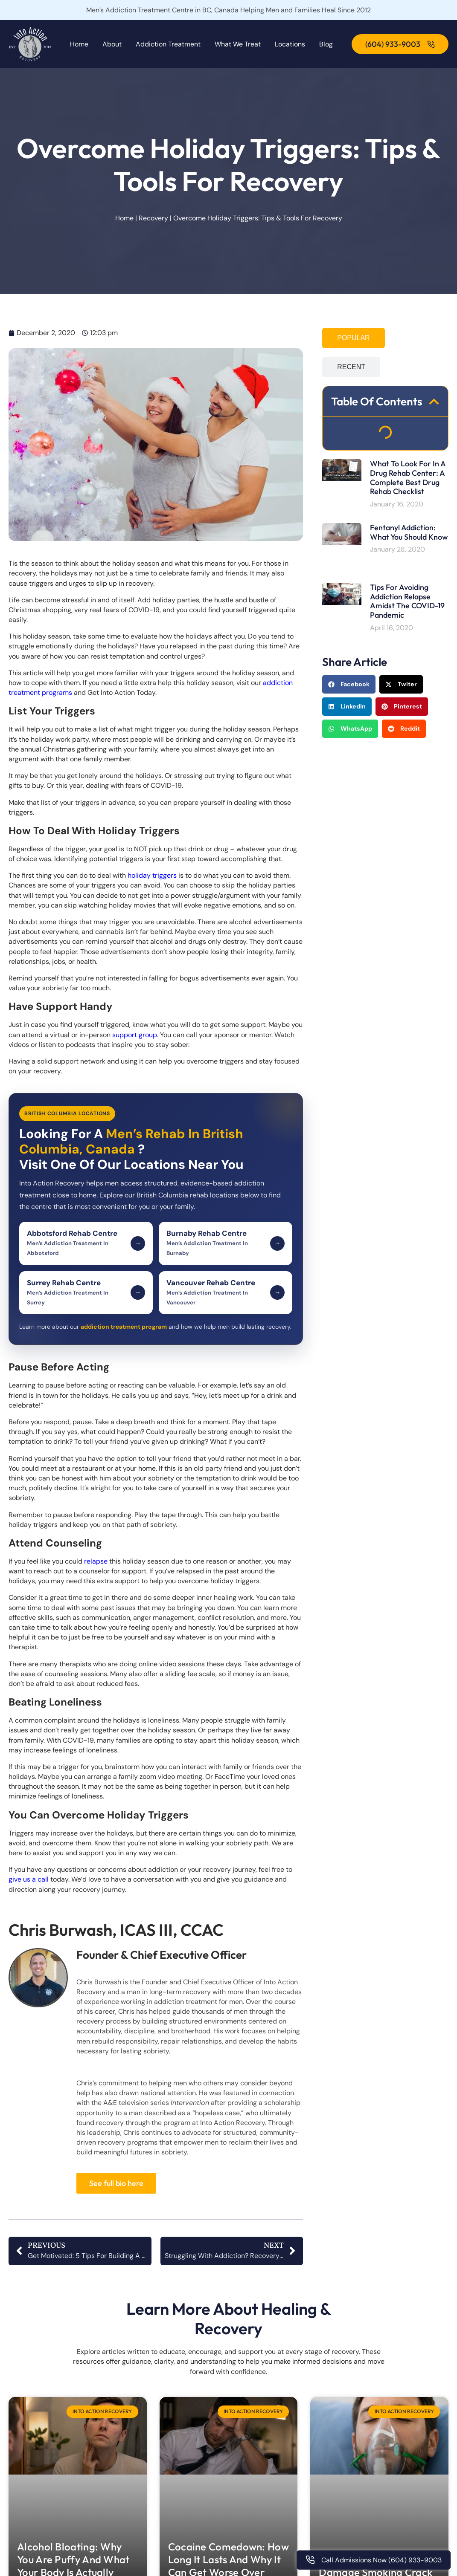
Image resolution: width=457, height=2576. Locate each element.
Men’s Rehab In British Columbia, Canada (131, 1141)
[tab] (353, 338)
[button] (434, 401)
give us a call (29, 1879)
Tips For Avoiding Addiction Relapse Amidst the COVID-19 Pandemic (407, 601)
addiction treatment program (124, 1326)
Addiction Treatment (168, 44)
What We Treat (238, 44)
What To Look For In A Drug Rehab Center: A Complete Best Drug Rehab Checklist (407, 477)
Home (79, 44)
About (112, 44)
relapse (96, 1561)
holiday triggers (152, 875)
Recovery (153, 218)
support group (134, 1034)
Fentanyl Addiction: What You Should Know (409, 532)
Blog (326, 44)
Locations (290, 44)
